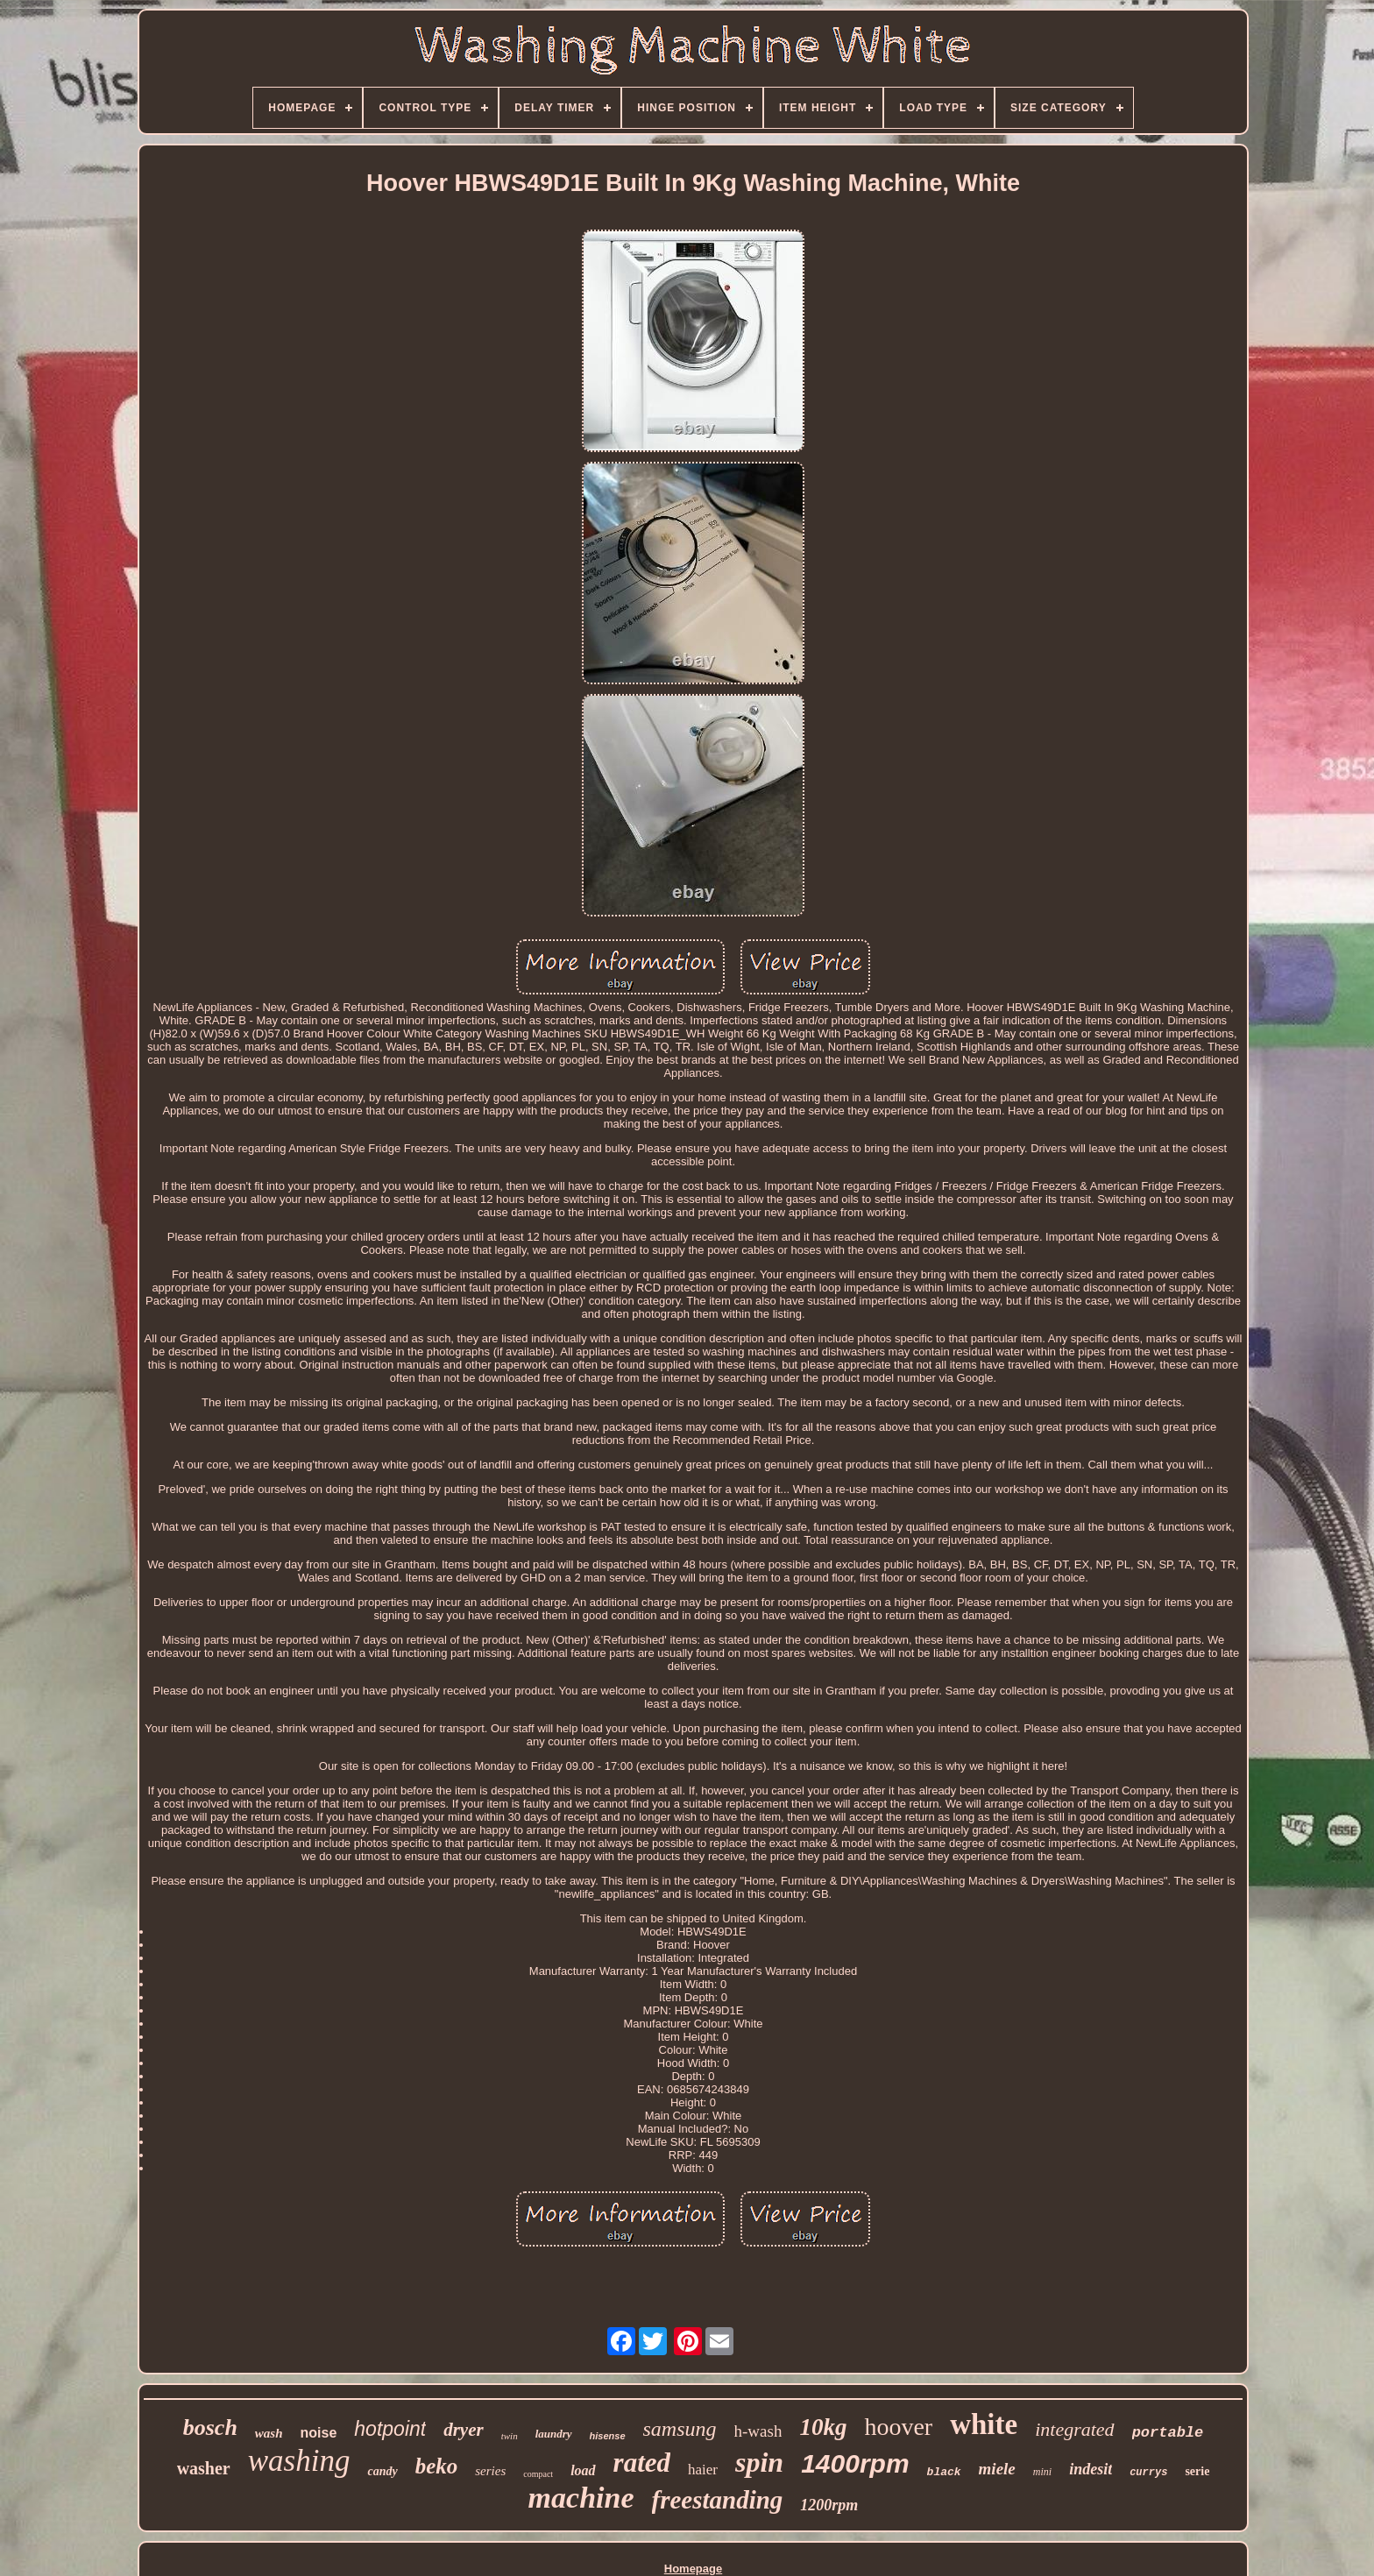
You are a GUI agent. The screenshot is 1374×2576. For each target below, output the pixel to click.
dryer (463, 2429)
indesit (1090, 2469)
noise (319, 2432)
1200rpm (829, 2505)
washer (203, 2468)
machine (581, 2497)
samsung (680, 2428)
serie (1197, 2471)
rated (641, 2462)
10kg (822, 2427)
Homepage (693, 2568)
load (582, 2470)
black (944, 2472)
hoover (898, 2426)
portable (1168, 2432)
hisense (608, 2436)
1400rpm (855, 2463)
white (983, 2424)
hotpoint (390, 2428)
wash (269, 2433)
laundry (553, 2433)
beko (436, 2466)
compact (538, 2474)
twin (509, 2436)
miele (997, 2468)
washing (299, 2461)
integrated (1074, 2429)
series (490, 2471)
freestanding (717, 2500)
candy (382, 2471)
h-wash (758, 2431)
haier (703, 2469)
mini (1042, 2472)
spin (759, 2462)
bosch (210, 2427)
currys (1148, 2472)
